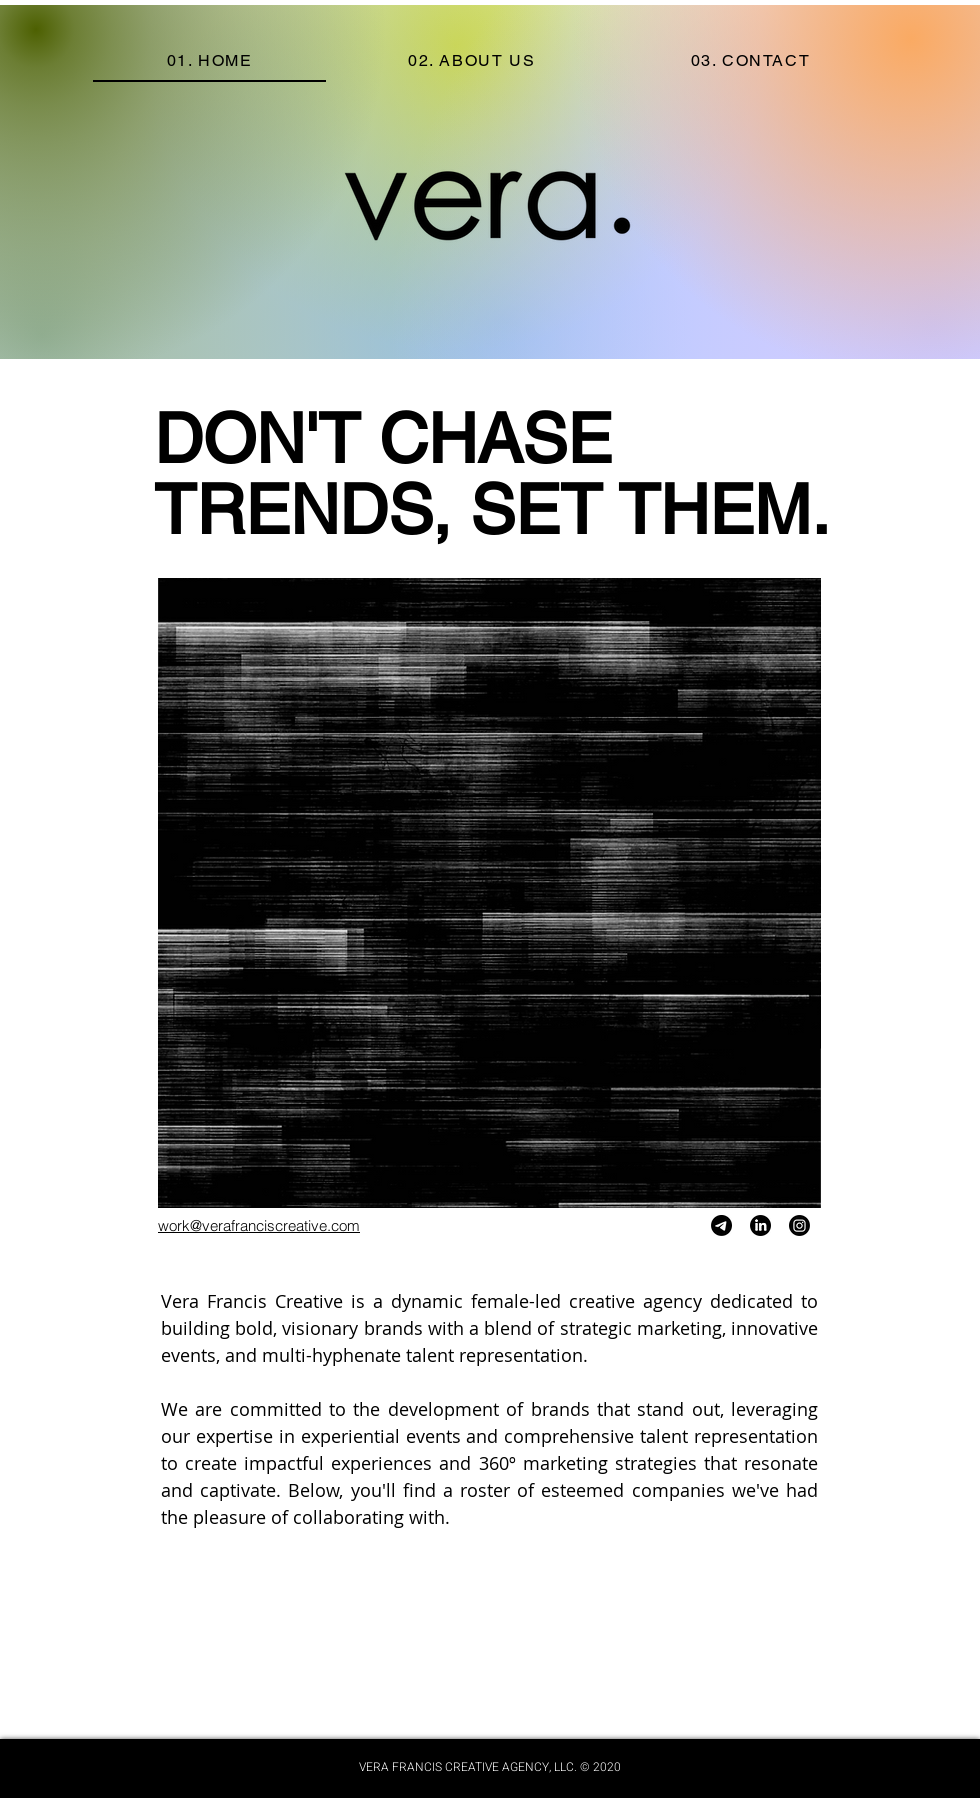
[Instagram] (799, 1225)
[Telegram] (721, 1225)
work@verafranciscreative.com (259, 1225)
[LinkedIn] (760, 1225)
